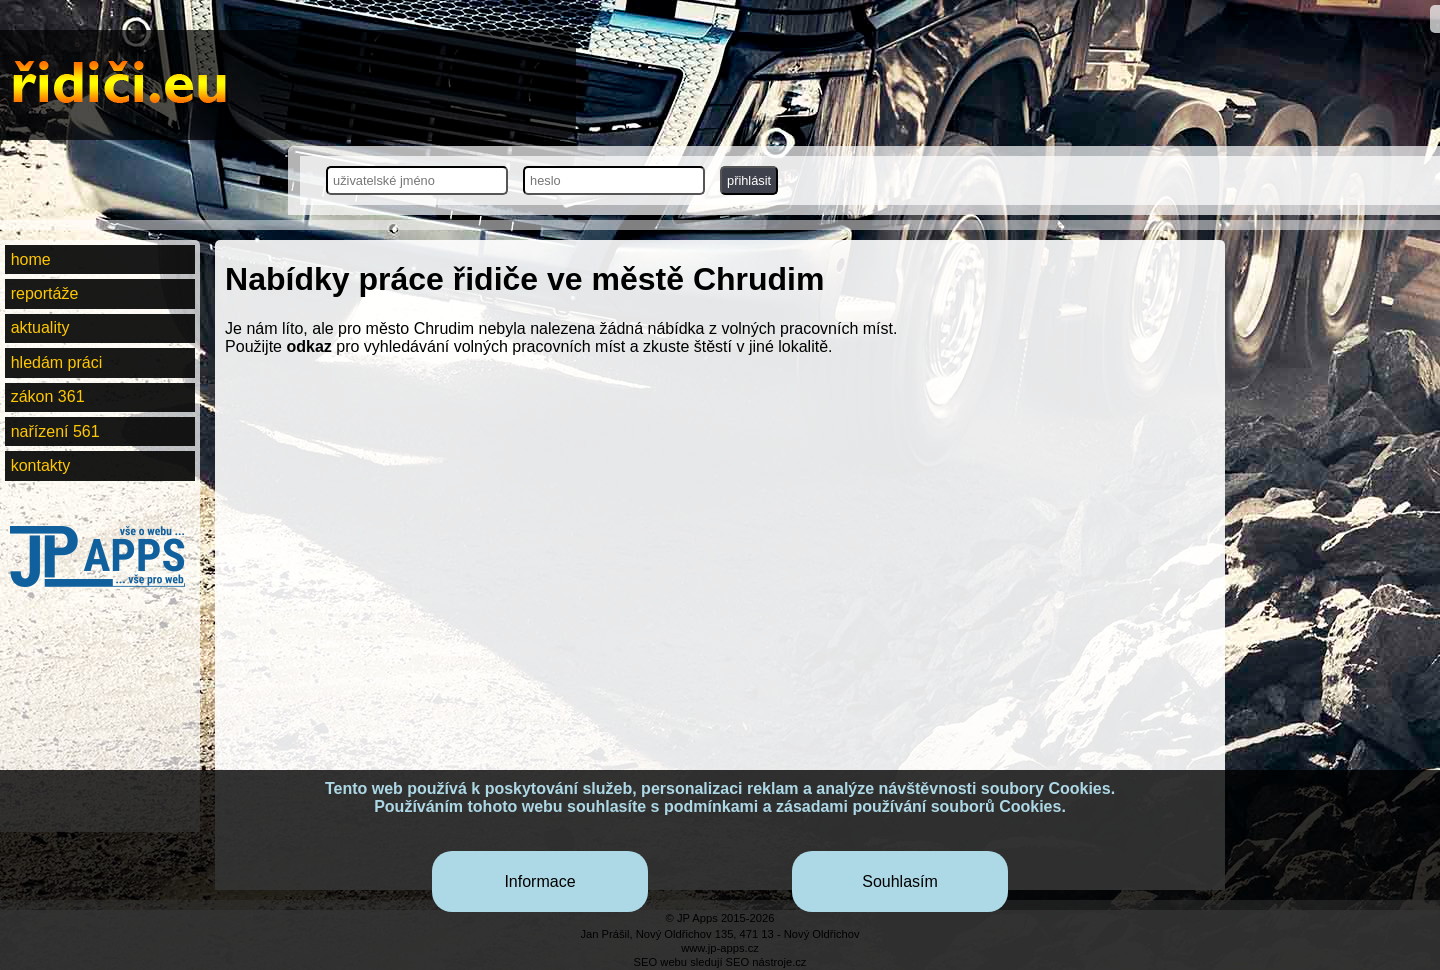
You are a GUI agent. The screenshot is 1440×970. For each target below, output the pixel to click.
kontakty (41, 465)
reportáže (45, 293)
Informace (539, 881)
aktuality (40, 327)
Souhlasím (900, 881)
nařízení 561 (55, 431)
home (31, 259)
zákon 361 (48, 396)
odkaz (308, 346)
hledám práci (57, 362)
